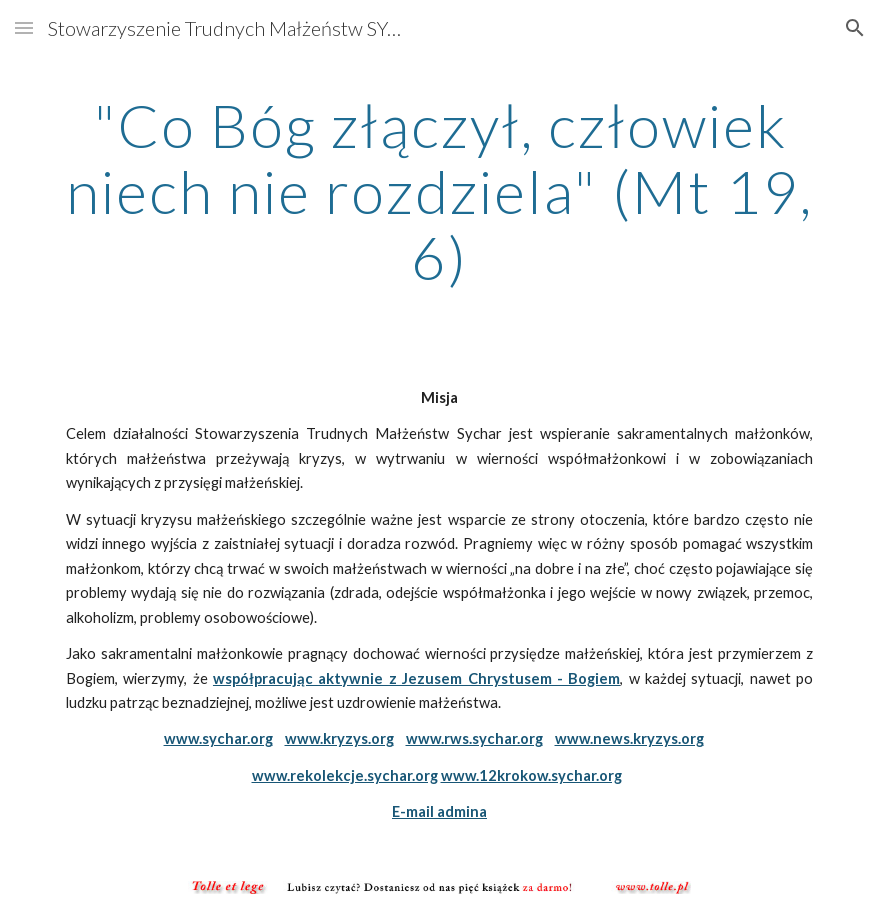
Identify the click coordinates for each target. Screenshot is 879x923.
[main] (439, 191)
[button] (24, 27)
